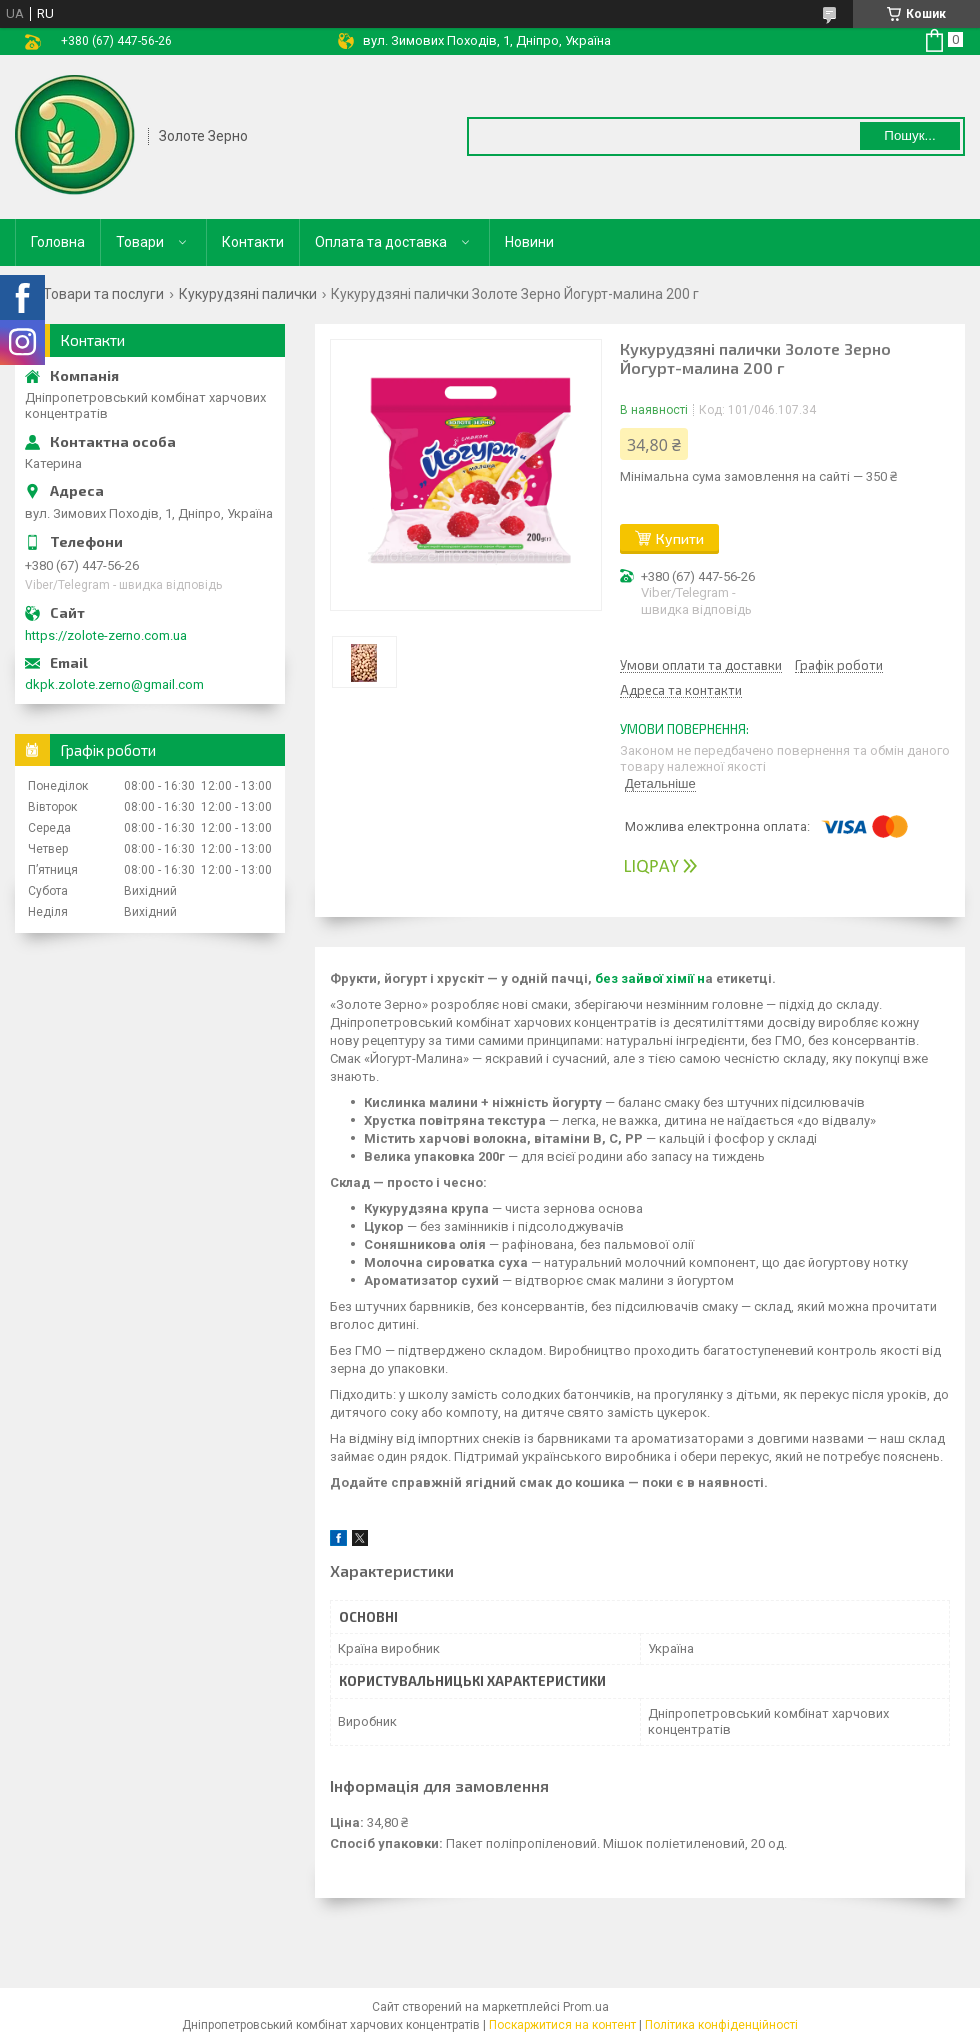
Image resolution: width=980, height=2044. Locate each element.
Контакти (253, 242)
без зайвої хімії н (648, 978)
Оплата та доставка (381, 242)
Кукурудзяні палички (248, 294)
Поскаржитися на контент (562, 2025)
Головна (58, 242)
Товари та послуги (103, 294)
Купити (680, 538)
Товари (140, 242)
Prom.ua (586, 2007)
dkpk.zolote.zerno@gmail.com (114, 684)
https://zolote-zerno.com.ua (106, 635)
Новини (529, 242)
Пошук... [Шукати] (909, 135)
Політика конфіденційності (721, 2025)
